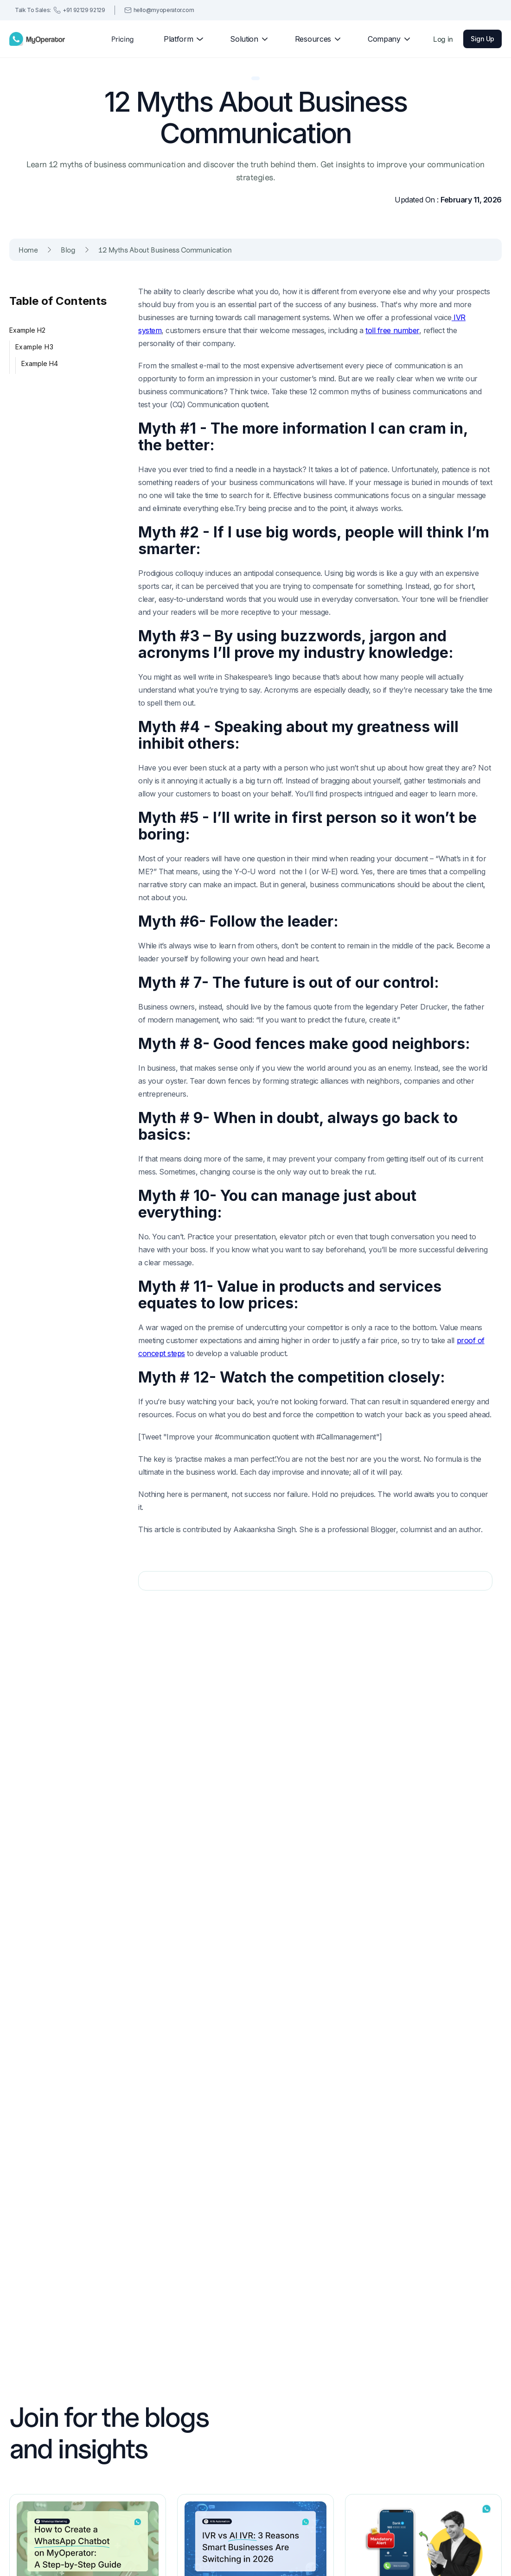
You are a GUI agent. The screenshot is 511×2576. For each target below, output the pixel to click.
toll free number (392, 330)
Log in (443, 39)
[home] (37, 39)
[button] (180, 38)
